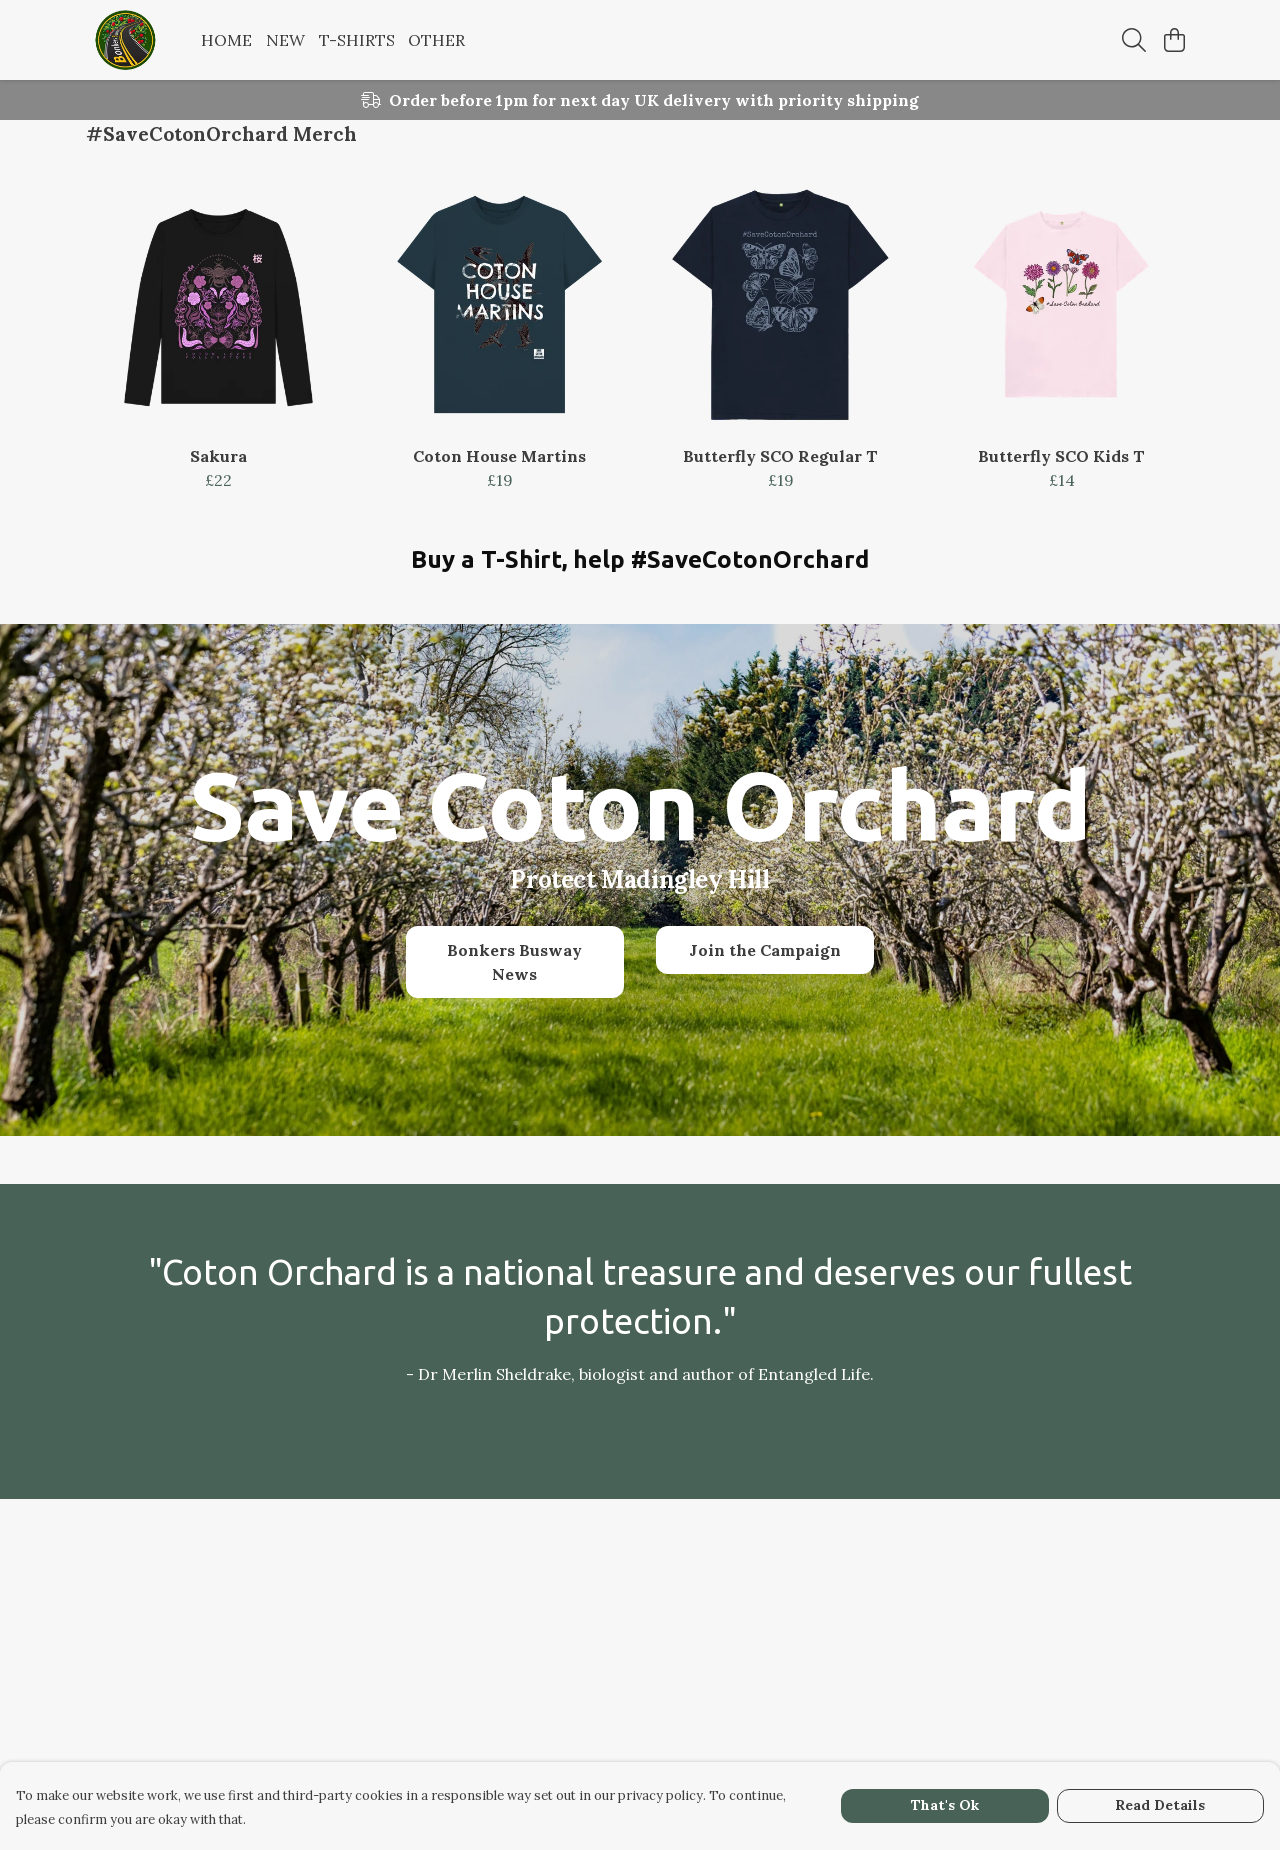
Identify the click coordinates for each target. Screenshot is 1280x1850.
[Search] (1134, 40)
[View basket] (1174, 40)
